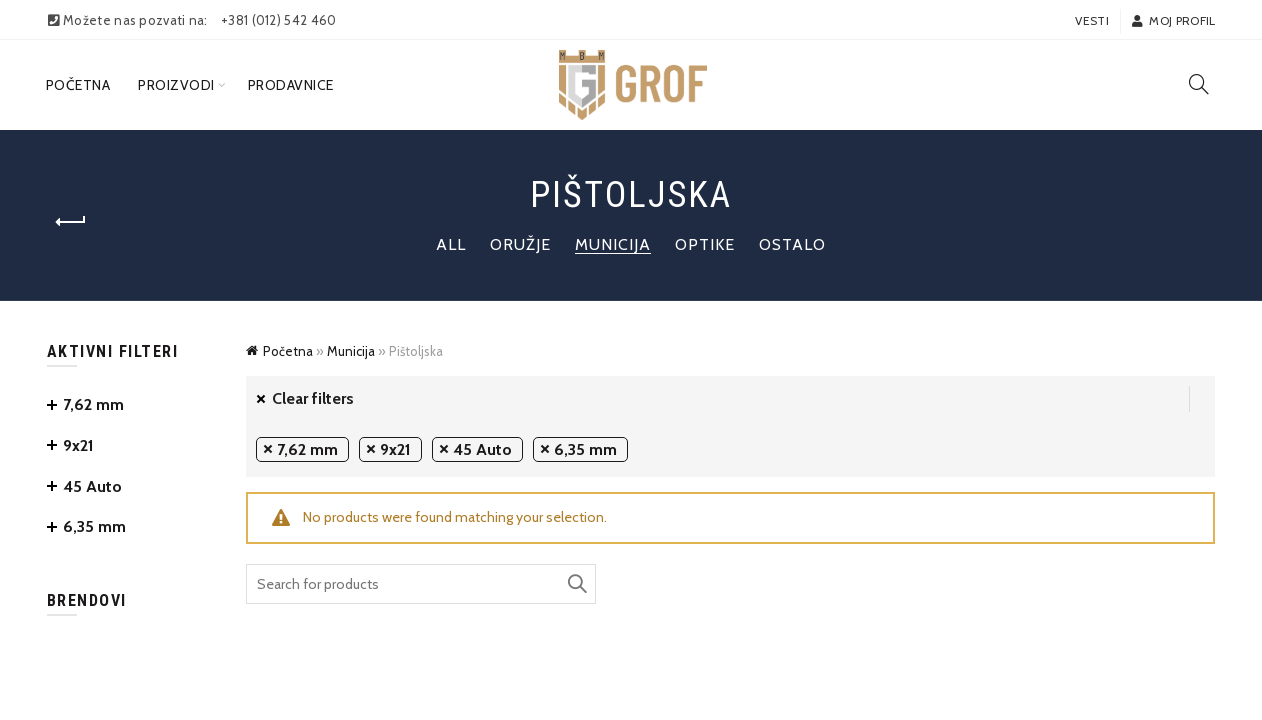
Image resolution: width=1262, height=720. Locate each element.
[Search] (1199, 84)
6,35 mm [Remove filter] (585, 449)
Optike (705, 244)
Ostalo (792, 244)
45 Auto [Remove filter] (482, 449)
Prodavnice (291, 85)
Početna (78, 85)
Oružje (520, 244)
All (451, 244)
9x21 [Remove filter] (395, 449)
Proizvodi (176, 85)
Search (576, 584)
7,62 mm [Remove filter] (307, 449)
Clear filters (313, 398)
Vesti (1092, 20)
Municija (613, 244)
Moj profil (1173, 20)
